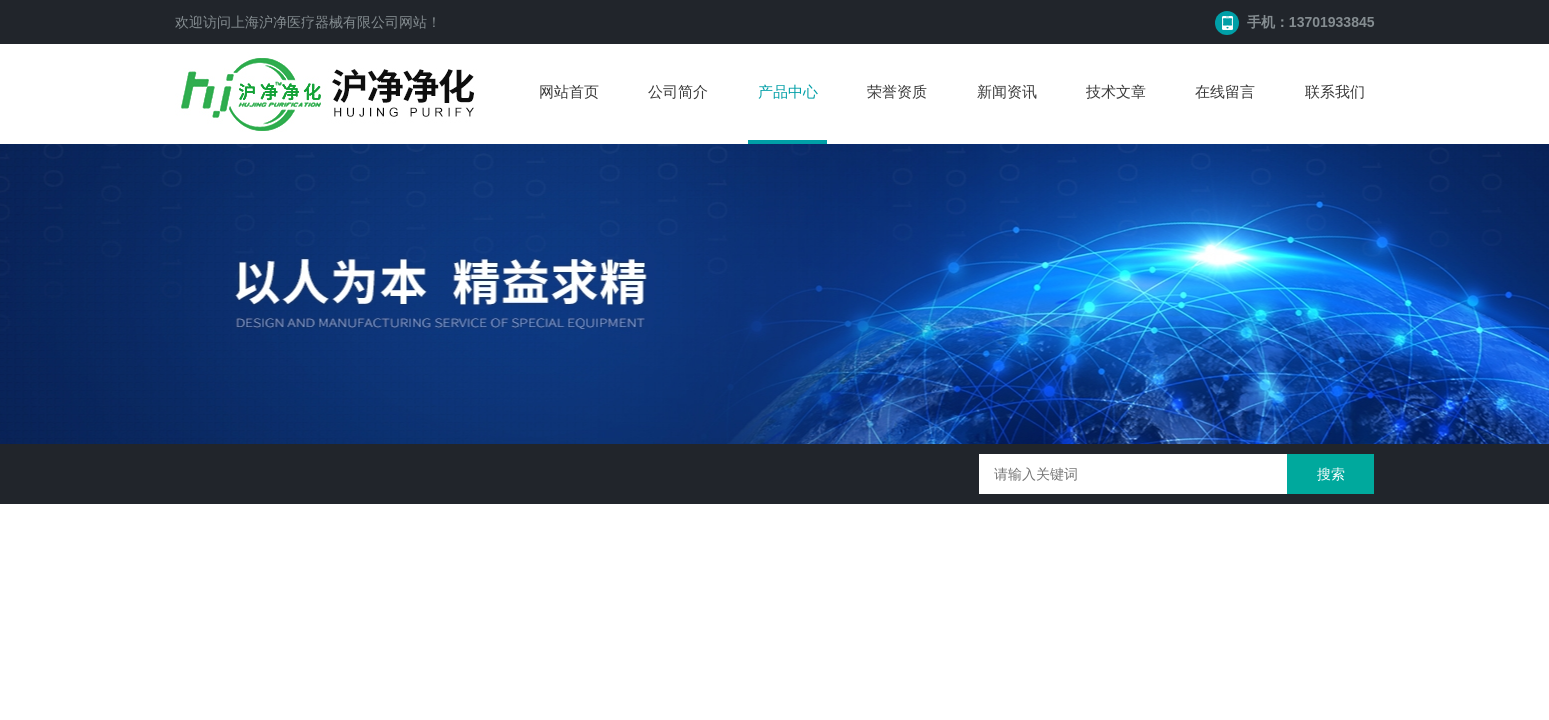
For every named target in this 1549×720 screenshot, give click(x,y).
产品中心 (788, 91)
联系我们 (1335, 91)
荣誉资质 (897, 91)
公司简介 (678, 91)
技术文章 (1116, 91)
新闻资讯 (1007, 91)
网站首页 (569, 91)
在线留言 (1225, 91)
